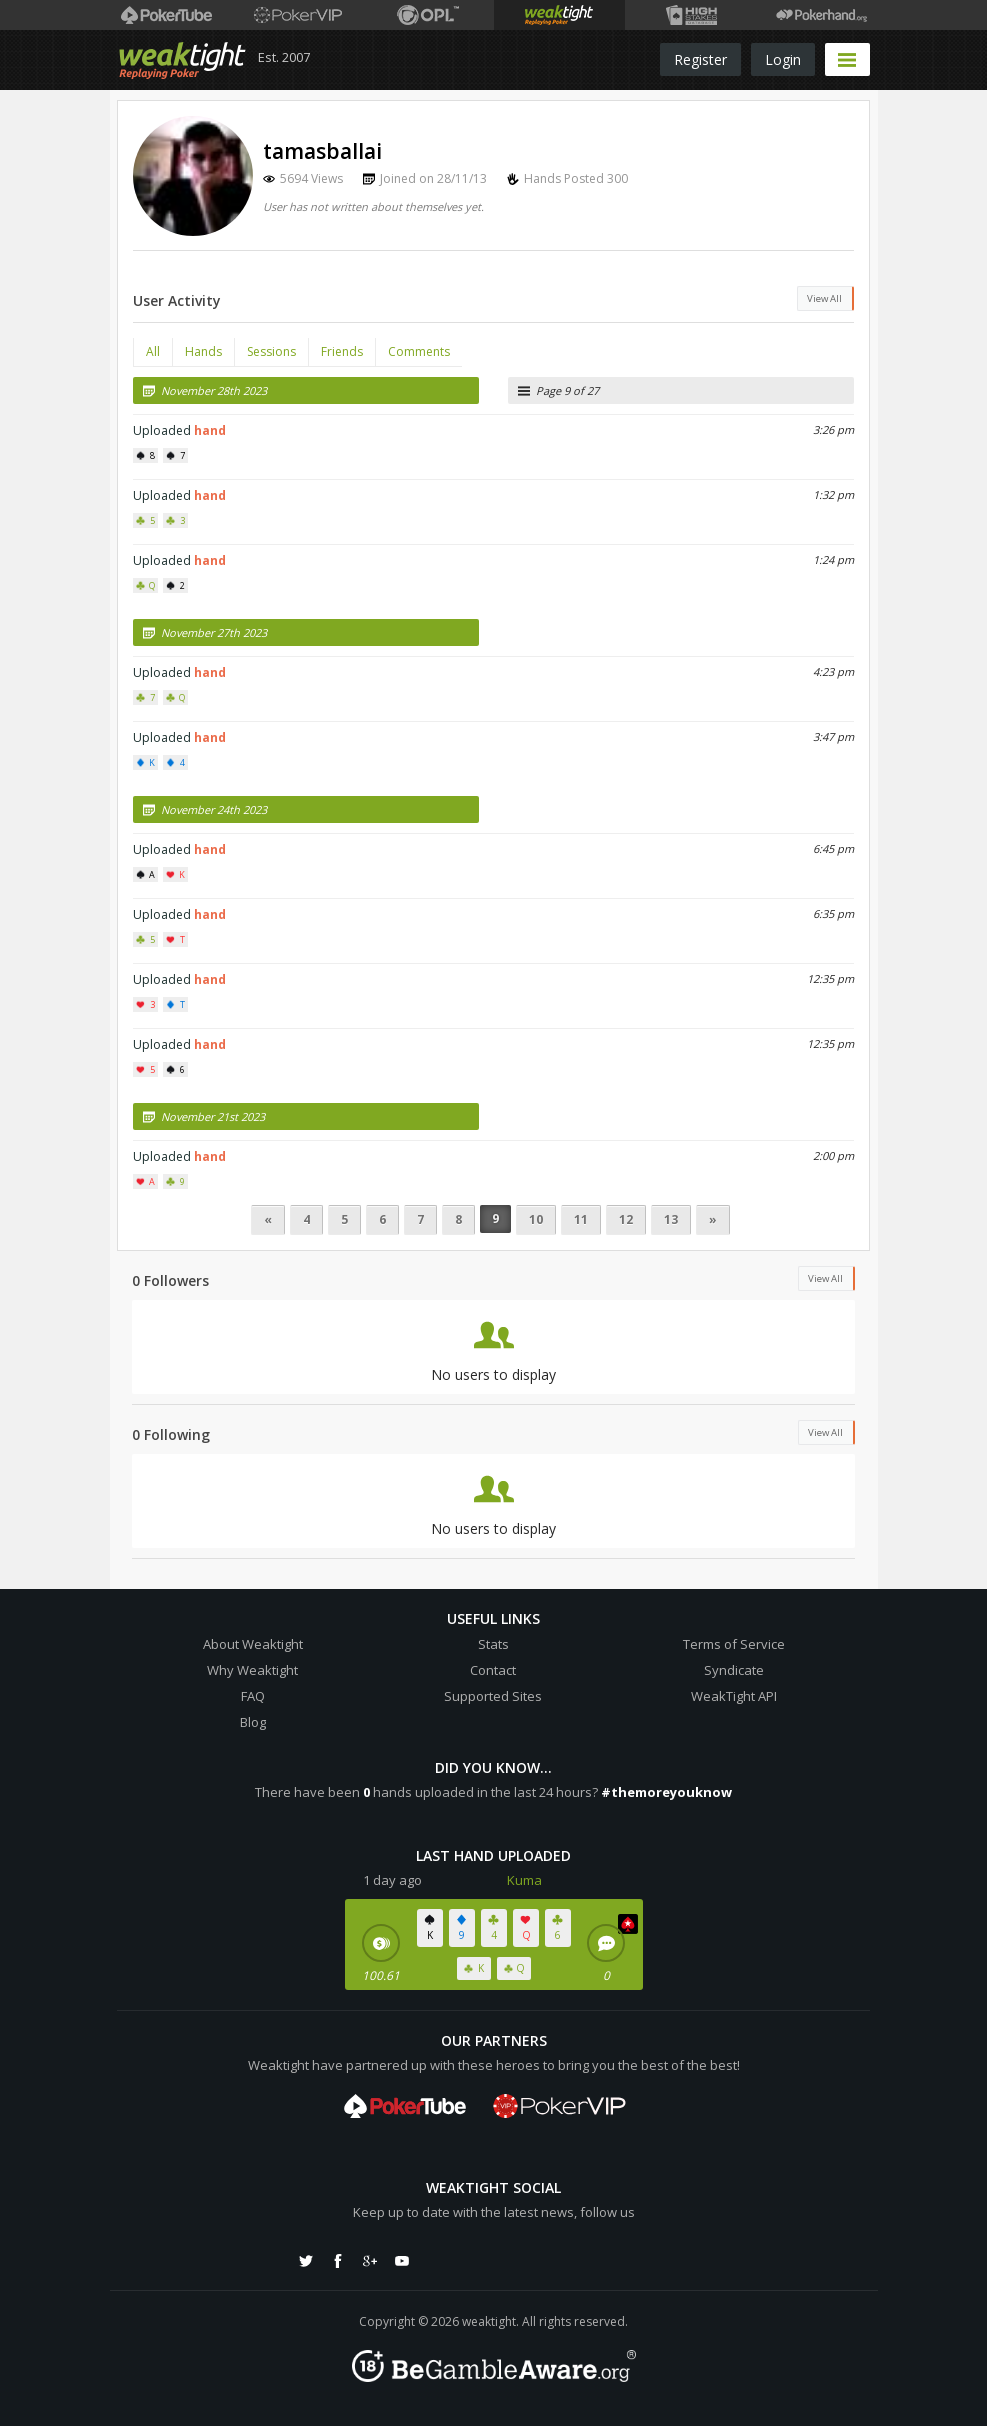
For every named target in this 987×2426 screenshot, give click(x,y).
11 (581, 1219)
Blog (253, 1722)
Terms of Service (734, 1644)
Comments (419, 351)
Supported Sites (493, 1696)
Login (783, 59)
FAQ (253, 1696)
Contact (493, 1670)
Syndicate (734, 1670)
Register (700, 59)
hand (210, 430)
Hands (203, 351)
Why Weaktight (252, 1670)
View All (824, 298)
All (153, 351)
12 (626, 1219)
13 (671, 1219)
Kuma (524, 1880)
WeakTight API (734, 1696)
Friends (342, 351)
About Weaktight (253, 1644)
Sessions (271, 351)
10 (536, 1219)
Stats (493, 1644)
